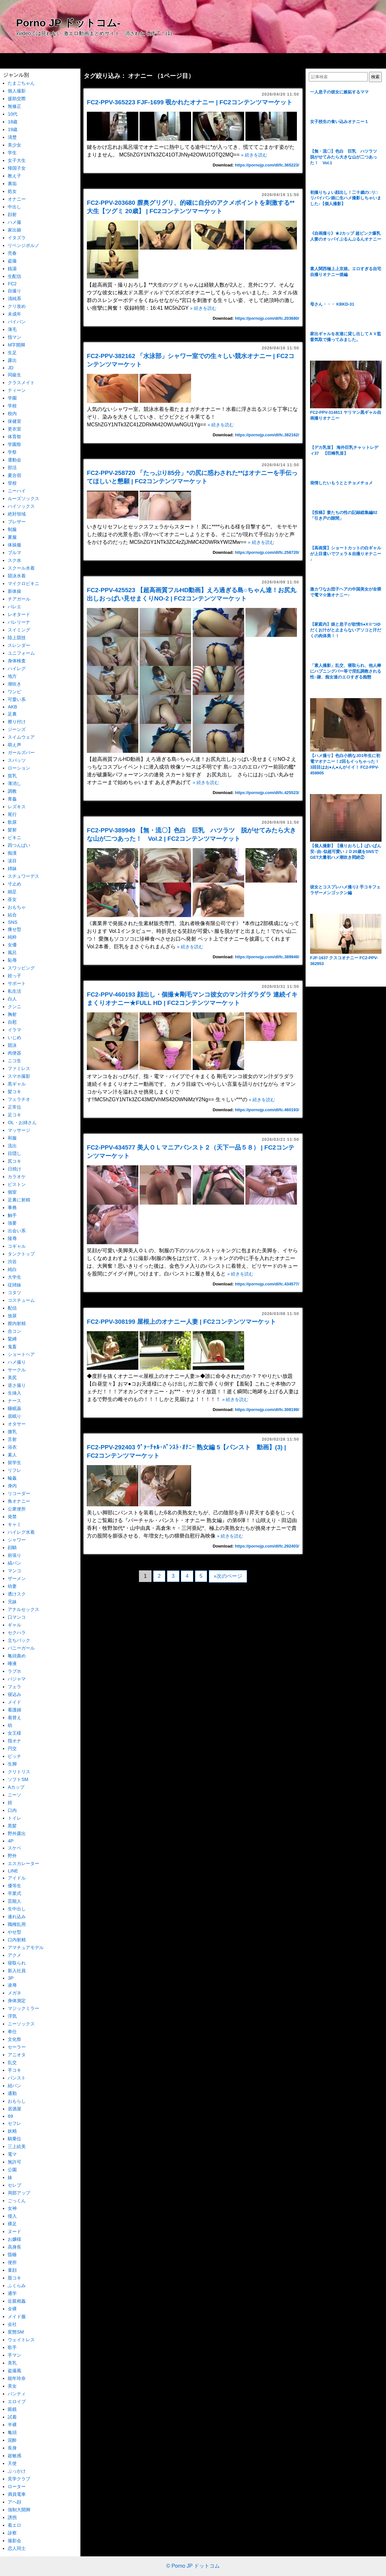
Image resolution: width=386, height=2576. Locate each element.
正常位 (14, 1107)
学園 (12, 398)
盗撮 (12, 260)
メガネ (14, 1992)
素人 (12, 1454)
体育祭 (14, 436)
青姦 (12, 798)
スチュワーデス (23, 876)
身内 (12, 1485)
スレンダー (19, 645)
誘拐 (12, 2517)
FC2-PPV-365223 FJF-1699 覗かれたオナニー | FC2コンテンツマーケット (189, 102)
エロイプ (17, 2401)
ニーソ (14, 1794)
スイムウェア (21, 737)
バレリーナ (19, 622)
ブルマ (14, 552)
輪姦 (12, 1478)
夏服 (12, 537)
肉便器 (14, 1053)
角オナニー (19, 1501)
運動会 (14, 459)
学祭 (12, 452)
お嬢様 (14, 2239)
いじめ (14, 1037)
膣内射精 (17, 1323)
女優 (12, 944)
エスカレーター (23, 1863)
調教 (12, 791)
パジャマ (17, 1678)
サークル (17, 1369)
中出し (14, 206)
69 (10, 2116)
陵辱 (12, 1238)
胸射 (12, 1014)
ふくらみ (17, 2285)
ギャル (14, 1624)
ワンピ (14, 691)
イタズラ (17, 237)
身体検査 (17, 660)
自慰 (12, 1022)
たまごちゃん (21, 83)
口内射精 (17, 1939)
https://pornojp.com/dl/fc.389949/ (267, 956)
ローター (17, 2486)
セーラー (17, 2047)
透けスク (17, 1593)
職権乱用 (17, 1924)
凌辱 (12, 1985)
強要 (12, 1223)
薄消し (14, 783)
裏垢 (12, 183)
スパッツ (17, 760)
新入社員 (17, 1970)
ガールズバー (21, 752)
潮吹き (14, 684)
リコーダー (19, 1493)
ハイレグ (17, 668)
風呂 (12, 952)
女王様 (14, 1733)
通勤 (12, 2093)
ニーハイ (17, 490)
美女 (12, 2386)
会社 (12, 2324)
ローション (19, 768)
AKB (12, 706)
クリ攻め (17, 306)
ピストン (17, 1184)
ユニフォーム (21, 653)
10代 (12, 114)
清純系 (14, 298)
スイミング (19, 629)
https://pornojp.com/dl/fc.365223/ (267, 165)
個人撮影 (17, 90)
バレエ (14, 606)
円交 (12, 1748)
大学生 (14, 1277)
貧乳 (12, 775)
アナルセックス (23, 1609)
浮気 (12, 2016)
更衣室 (14, 428)
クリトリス (19, 1771)
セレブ (14, 2185)
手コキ (14, 2070)
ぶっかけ (17, 2471)
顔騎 (12, 1547)
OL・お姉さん (22, 1122)
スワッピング (21, 968)
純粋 (12, 937)
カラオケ (17, 1176)
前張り (14, 1555)
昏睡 (12, 2254)
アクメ (14, 1955)
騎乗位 (14, 2138)
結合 (12, 914)
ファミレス (19, 1068)
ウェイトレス (21, 2339)
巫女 (12, 899)
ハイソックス (21, 506)
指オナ (14, 1740)
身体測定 (17, 2000)
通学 (12, 2293)
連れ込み (17, 1916)
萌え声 (14, 744)
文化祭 (14, 2039)
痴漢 (12, 853)
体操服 (14, 544)
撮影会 (14, 2540)
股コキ (14, 2277)
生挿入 (14, 1393)
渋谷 (12, 1261)
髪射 (12, 829)
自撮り (14, 290)
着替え (14, 1717)
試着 (12, 2417)
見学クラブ (19, 2478)
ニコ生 (14, 1060)
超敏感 (14, 2455)
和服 (12, 1138)
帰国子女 (17, 168)
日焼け (14, 1168)
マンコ (14, 1570)
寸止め (14, 883)
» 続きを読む (254, 154)
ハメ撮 (14, 222)
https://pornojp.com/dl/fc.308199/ (267, 1409)
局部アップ (19, 2192)
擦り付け (17, 721)
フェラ (14, 1686)
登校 (12, 483)
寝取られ (17, 1962)
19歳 (12, 129)
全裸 (12, 2308)
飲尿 (12, 822)
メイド (14, 1702)
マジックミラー (23, 2008)
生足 (12, 352)
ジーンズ (17, 729)
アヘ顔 (14, 2502)
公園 (12, 2169)
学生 (12, 152)
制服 (12, 529)
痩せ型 (14, 929)
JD (11, 367)
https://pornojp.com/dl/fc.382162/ (267, 434)
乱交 (12, 2062)
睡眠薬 (14, 1408)
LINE (13, 1870)
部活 (12, 467)
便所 (12, 2262)
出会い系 (17, 1230)
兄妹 (12, 1601)
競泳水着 (17, 575)
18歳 (12, 121)
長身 (12, 2447)
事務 (12, 1207)
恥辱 (12, 960)
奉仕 (12, 2031)
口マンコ (17, 1617)
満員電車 (17, 2494)
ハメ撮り (17, 1362)
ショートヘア (21, 1354)
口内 (12, 1810)
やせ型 (14, 1932)
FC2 (12, 283)
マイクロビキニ (23, 583)
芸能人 (14, 1901)
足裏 (12, 713)
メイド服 (17, 2316)
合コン (14, 1331)
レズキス (17, 806)
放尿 (12, 1315)
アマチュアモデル (26, 1947)
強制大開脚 (19, 2509)
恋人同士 (17, 2548)
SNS (12, 922)
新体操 (14, 591)
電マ (12, 2154)
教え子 (14, 175)
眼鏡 (12, 2409)
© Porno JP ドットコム (193, 2566)
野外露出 (17, 1833)
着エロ (14, 2525)
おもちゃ (17, 907)
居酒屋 (14, 2108)
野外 (12, 1855)
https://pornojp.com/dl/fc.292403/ (267, 1546)
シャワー (17, 1539)
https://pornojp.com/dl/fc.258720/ (267, 552)
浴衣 (12, 1447)
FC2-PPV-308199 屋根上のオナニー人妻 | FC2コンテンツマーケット (181, 1321)
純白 (12, 1269)
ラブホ (14, 1671)
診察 (12, 2532)
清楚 (12, 137)
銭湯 (12, 268)
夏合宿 (14, 475)
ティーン (17, 390)
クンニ (14, 1006)
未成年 (14, 314)
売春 (12, 253)
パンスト (17, 2077)
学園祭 (14, 444)
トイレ (14, 1818)
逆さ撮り (17, 1385)
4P (11, 1840)
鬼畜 (12, 1346)
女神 (12, 2208)
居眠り (14, 1416)
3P (11, 1978)
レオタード (19, 614)
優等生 (14, 1885)
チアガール (19, 598)
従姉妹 (14, 1284)
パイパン (17, 321)
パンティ (17, 2393)
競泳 (12, 1045)
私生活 (14, 991)
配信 (12, 1308)
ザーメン (17, 1578)
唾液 (12, 1663)
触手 (12, 1215)
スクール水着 (21, 568)
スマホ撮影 (19, 1076)
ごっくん (17, 2200)
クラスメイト (21, 382)
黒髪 (12, 1825)
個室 (12, 1192)
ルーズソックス (23, 498)
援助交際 (17, 98)
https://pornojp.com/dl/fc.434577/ (267, 1284)
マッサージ (19, 1130)
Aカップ (16, 1787)
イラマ (14, 1029)
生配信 (14, 276)
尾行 (12, 814)
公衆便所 (17, 1508)
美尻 (12, 1377)
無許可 (14, 2161)
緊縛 (12, 1338)
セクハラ (17, 1632)
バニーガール (21, 1648)
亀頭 (12, 2432)
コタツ (14, 1292)
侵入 (12, 2216)
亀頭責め (17, 1655)
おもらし (17, 2101)
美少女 (14, 144)
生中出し (17, 1908)
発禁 (12, 1516)
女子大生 (17, 160)
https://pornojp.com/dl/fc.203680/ (267, 318)
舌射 (12, 1439)
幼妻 (12, 1586)
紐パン (14, 2085)
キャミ (14, 1524)
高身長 (14, 2246)
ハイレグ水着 (21, 1532)
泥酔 (12, 2440)
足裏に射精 (19, 1199)
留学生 (14, 1462)
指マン (14, 337)
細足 (12, 891)
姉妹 (12, 868)
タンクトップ (21, 1253)
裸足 (12, 2223)
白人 (12, 998)
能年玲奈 (17, 2378)
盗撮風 (14, 2370)
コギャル (17, 1246)
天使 (12, 2463)
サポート (17, 983)
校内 (12, 413)
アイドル (17, 1877)
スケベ (14, 1848)
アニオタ (17, 2054)
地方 (12, 676)
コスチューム (21, 1300)
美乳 (12, 2362)
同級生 (14, 374)
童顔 (12, 2270)
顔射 (12, 214)
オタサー (17, 1423)
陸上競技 (17, 637)
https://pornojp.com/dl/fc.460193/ (267, 1109)
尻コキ (14, 1161)
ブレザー (17, 521)
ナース (14, 1400)
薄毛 (12, 329)
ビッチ (14, 1756)
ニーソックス (21, 2023)
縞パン (14, 1563)
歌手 (12, 2347)
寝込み (14, 1694)
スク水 (14, 560)
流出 (12, 1145)
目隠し (14, 1153)
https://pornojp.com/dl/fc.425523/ (267, 792)
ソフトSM (18, 1779)
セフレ (14, 2123)
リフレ (14, 1470)
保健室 (14, 421)
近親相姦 (17, 2301)
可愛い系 (17, 699)
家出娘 (14, 229)
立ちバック (19, 1640)
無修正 (14, 106)
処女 (12, 191)
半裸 (12, 2424)
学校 (12, 405)
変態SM (16, 2331)
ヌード (14, 2231)
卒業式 (14, 1893)
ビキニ (14, 837)
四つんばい (19, 845)
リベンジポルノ (23, 245)
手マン (14, 2355)
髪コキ (14, 1091)
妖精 (12, 2131)
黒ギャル (17, 1083)
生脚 (12, 1763)
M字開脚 (16, 344)
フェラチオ (19, 1099)
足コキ (14, 1114)
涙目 (12, 860)
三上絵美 (17, 2146)
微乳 (12, 1431)
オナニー (17, 199)
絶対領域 (17, 513)
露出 (12, 360)
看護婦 (14, 1709)
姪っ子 (14, 975)
